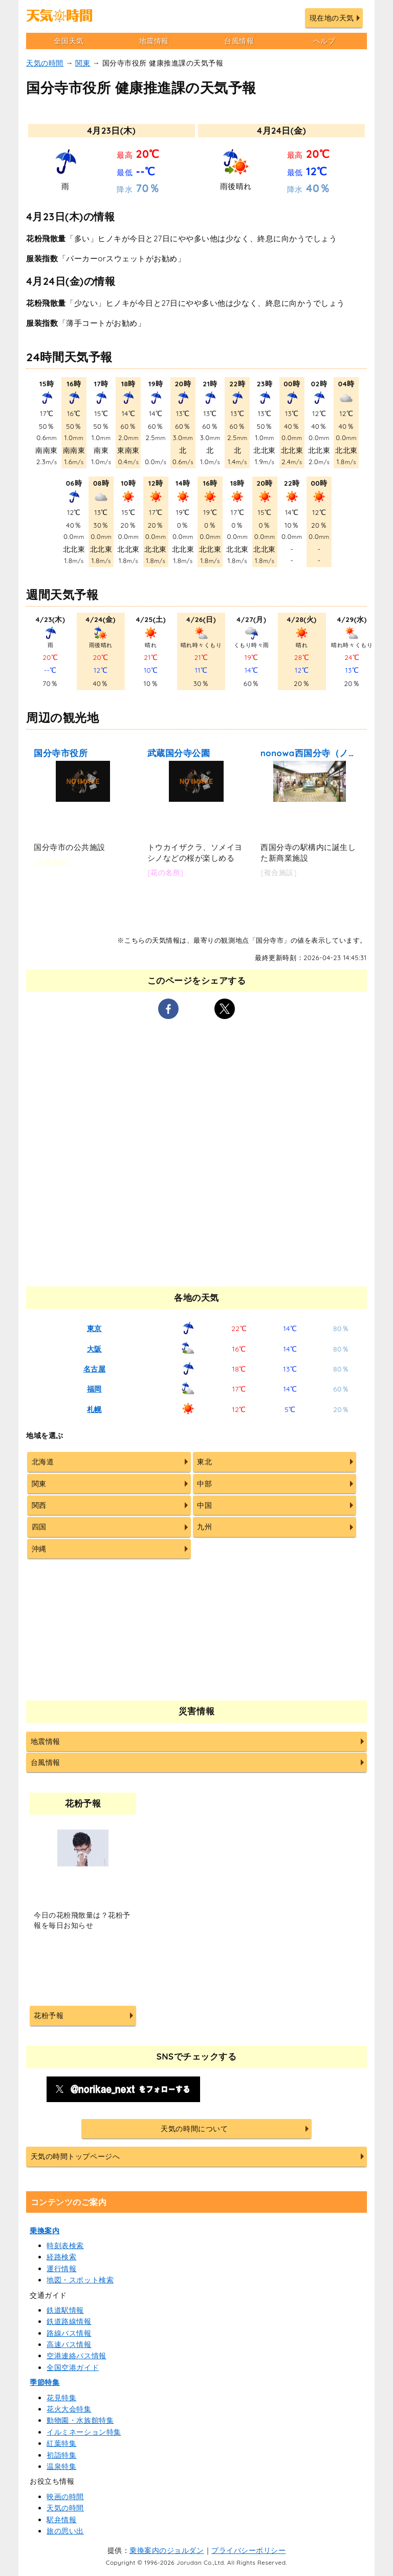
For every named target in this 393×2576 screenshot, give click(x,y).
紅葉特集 (61, 2443)
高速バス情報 (69, 2344)
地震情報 (154, 41)
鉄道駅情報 (65, 2310)
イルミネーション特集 (84, 2432)
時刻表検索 (65, 2245)
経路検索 (61, 2256)
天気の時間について (194, 2128)
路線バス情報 (69, 2333)
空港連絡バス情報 (76, 2355)
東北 (204, 1461)
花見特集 (61, 2397)
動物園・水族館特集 (80, 2420)
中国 (204, 1505)
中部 (204, 1483)
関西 (39, 1505)
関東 (82, 63)
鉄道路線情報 (69, 2321)
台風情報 (239, 41)
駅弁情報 (61, 2519)
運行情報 (61, 2268)
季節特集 (44, 2382)
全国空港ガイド (73, 2367)
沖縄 (39, 1548)
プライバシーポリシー (248, 2550)
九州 (204, 1526)
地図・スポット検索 (80, 2279)
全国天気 (68, 41)
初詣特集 (61, 2455)
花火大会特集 (69, 2409)
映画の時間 (65, 2496)
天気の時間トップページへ (75, 2156)
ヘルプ (324, 41)
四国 (39, 1526)
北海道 (43, 1461)
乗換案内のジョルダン (166, 2550)
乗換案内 (44, 2230)
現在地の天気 (332, 18)
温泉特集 (61, 2466)
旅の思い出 (65, 2531)
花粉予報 (48, 2015)
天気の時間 (44, 63)
